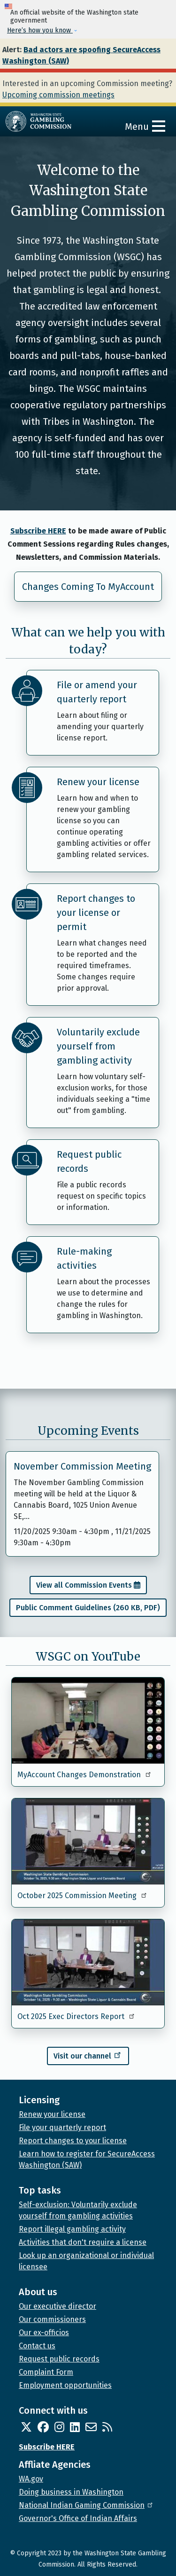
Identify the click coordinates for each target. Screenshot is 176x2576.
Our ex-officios (44, 2332)
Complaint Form (46, 2372)
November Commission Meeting (82, 1466)
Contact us (37, 2345)
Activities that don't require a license (82, 2242)
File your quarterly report (62, 2127)
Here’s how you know (40, 30)
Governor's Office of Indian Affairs (78, 2518)
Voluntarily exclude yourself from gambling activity (98, 1046)
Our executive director (57, 2306)
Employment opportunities (65, 2385)
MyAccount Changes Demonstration (84, 1774)
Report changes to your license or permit (96, 912)
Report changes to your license (73, 2140)
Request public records (89, 1161)
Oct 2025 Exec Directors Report (76, 2016)
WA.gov (31, 2478)
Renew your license (98, 781)
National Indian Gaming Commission (86, 2505)
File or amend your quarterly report (97, 692)
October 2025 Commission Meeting (82, 1895)
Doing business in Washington (71, 2492)
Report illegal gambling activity (72, 2229)
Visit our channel (88, 2054)
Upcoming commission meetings (58, 94)
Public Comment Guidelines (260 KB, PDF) (88, 1607)
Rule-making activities (84, 1258)
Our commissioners (52, 2319)
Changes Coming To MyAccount (88, 586)
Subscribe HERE (38, 530)
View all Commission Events (84, 1585)
